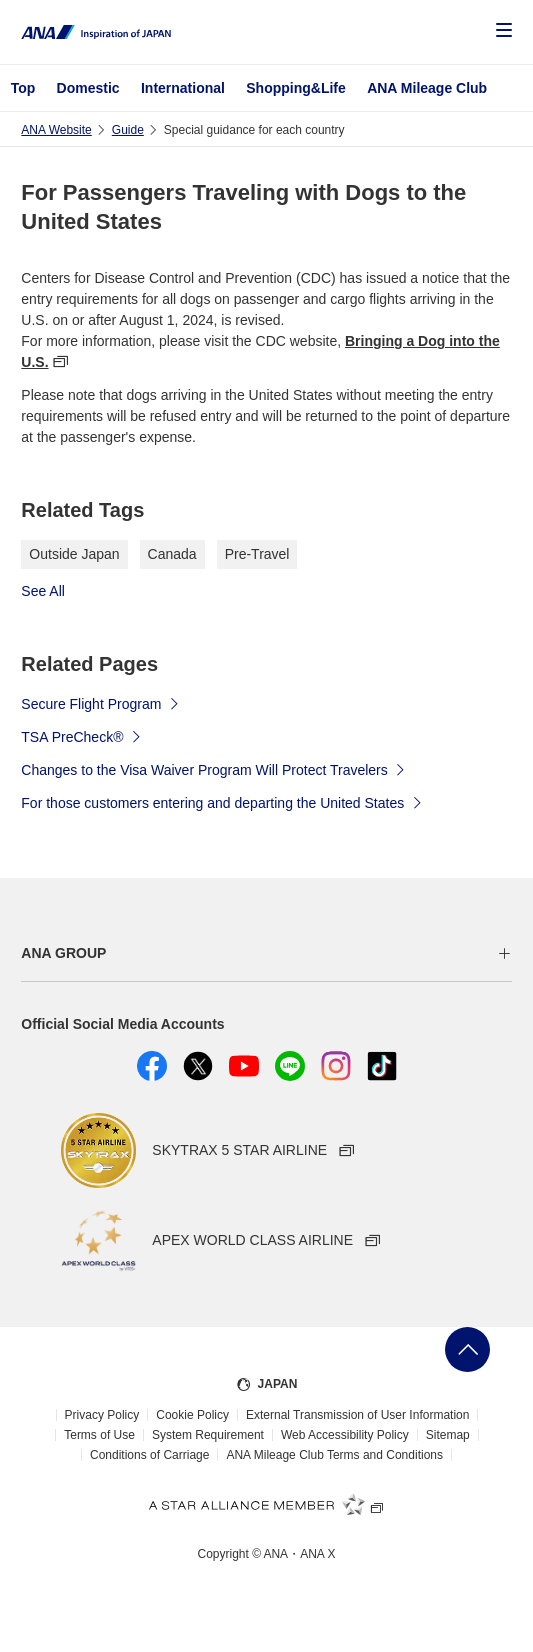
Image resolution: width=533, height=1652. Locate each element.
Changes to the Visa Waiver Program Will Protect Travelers (214, 769)
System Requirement (208, 1435)
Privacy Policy (102, 1415)
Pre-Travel (257, 554)
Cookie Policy (192, 1415)
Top (23, 88)
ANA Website (56, 130)
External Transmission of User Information (357, 1415)
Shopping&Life (296, 88)
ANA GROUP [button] (63, 953)
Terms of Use (99, 1435)
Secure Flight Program (101, 703)
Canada (172, 554)
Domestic (88, 88)
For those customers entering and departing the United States (222, 802)
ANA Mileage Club (427, 88)
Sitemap (448, 1435)
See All (43, 591)
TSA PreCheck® (82, 736)
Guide (128, 130)
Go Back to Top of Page (467, 1349)
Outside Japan (74, 554)
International (183, 88)
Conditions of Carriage (149, 1455)
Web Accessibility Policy (345, 1435)
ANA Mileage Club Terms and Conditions (334, 1455)
